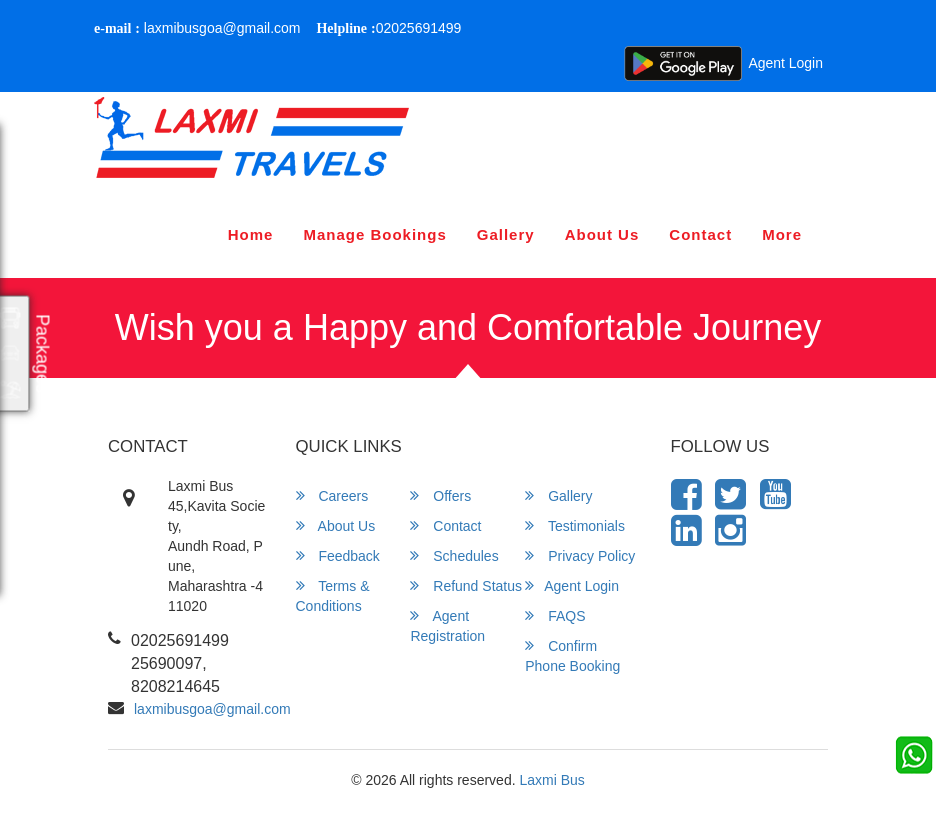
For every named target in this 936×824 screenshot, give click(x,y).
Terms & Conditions (333, 595)
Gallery (506, 234)
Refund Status (466, 585)
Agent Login (785, 64)
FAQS (555, 615)
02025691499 (388, 28)
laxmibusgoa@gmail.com (197, 28)
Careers (332, 495)
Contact (700, 234)
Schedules (454, 555)
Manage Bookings (374, 234)
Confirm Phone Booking (572, 655)
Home (251, 234)
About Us (602, 234)
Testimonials (575, 525)
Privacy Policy (580, 555)
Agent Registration (447, 625)
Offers (440, 495)
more (782, 234)
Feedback (338, 555)
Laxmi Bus (551, 780)
